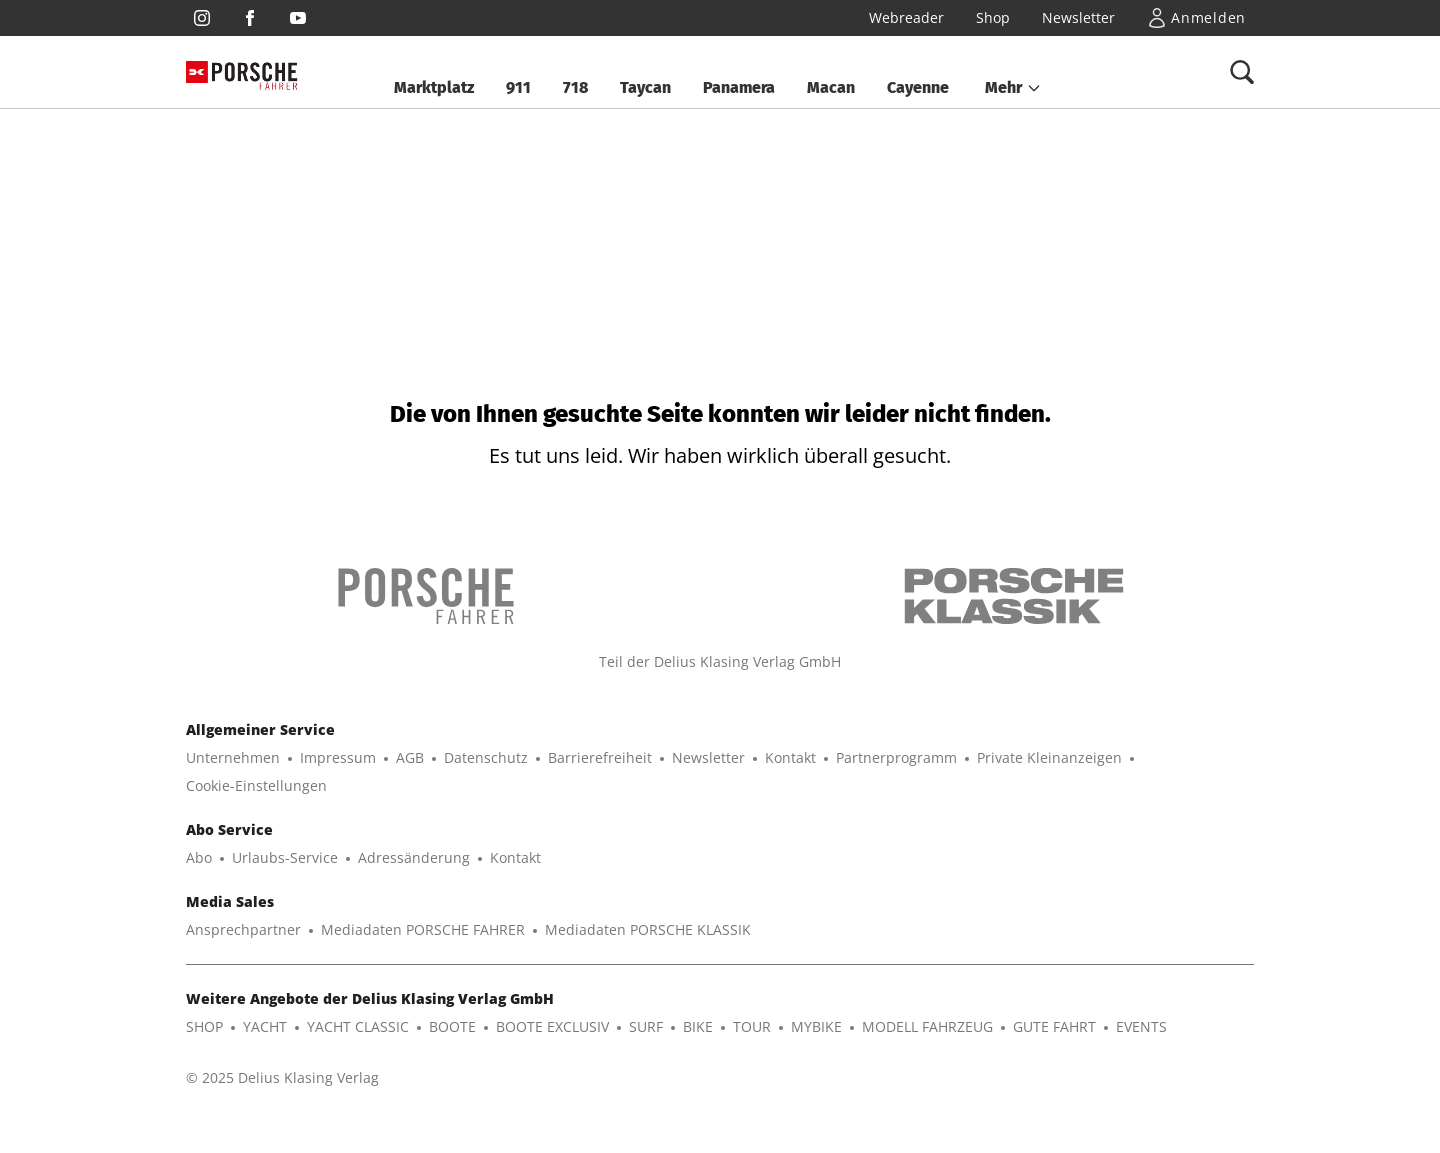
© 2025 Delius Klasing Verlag (282, 1077)
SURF (646, 1026)
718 (575, 87)
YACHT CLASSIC (358, 1026)
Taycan (645, 87)
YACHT (265, 1026)
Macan (831, 87)
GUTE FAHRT (1054, 1026)
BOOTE (452, 1026)
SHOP (204, 1026)
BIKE (698, 1026)
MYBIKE (816, 1026)
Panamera (739, 87)
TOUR (752, 1026)
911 (518, 87)
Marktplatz (434, 87)
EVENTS (1141, 1026)
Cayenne (918, 87)
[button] (1013, 88)
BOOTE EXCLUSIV (552, 1026)
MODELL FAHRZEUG (927, 1026)
